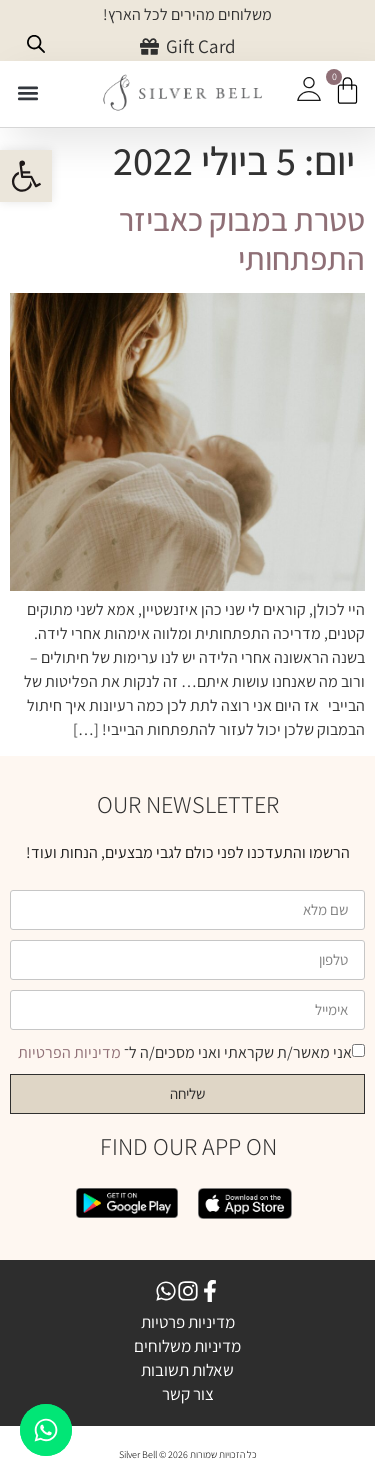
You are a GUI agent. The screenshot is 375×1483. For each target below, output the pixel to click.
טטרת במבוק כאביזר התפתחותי (242, 238)
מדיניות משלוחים (187, 1346)
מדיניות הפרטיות (71, 1052)
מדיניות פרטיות (188, 1322)
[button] (27, 93)
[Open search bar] (36, 44)
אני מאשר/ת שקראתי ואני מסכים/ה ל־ (185, 1052)
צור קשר (188, 1394)
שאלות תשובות (187, 1370)
